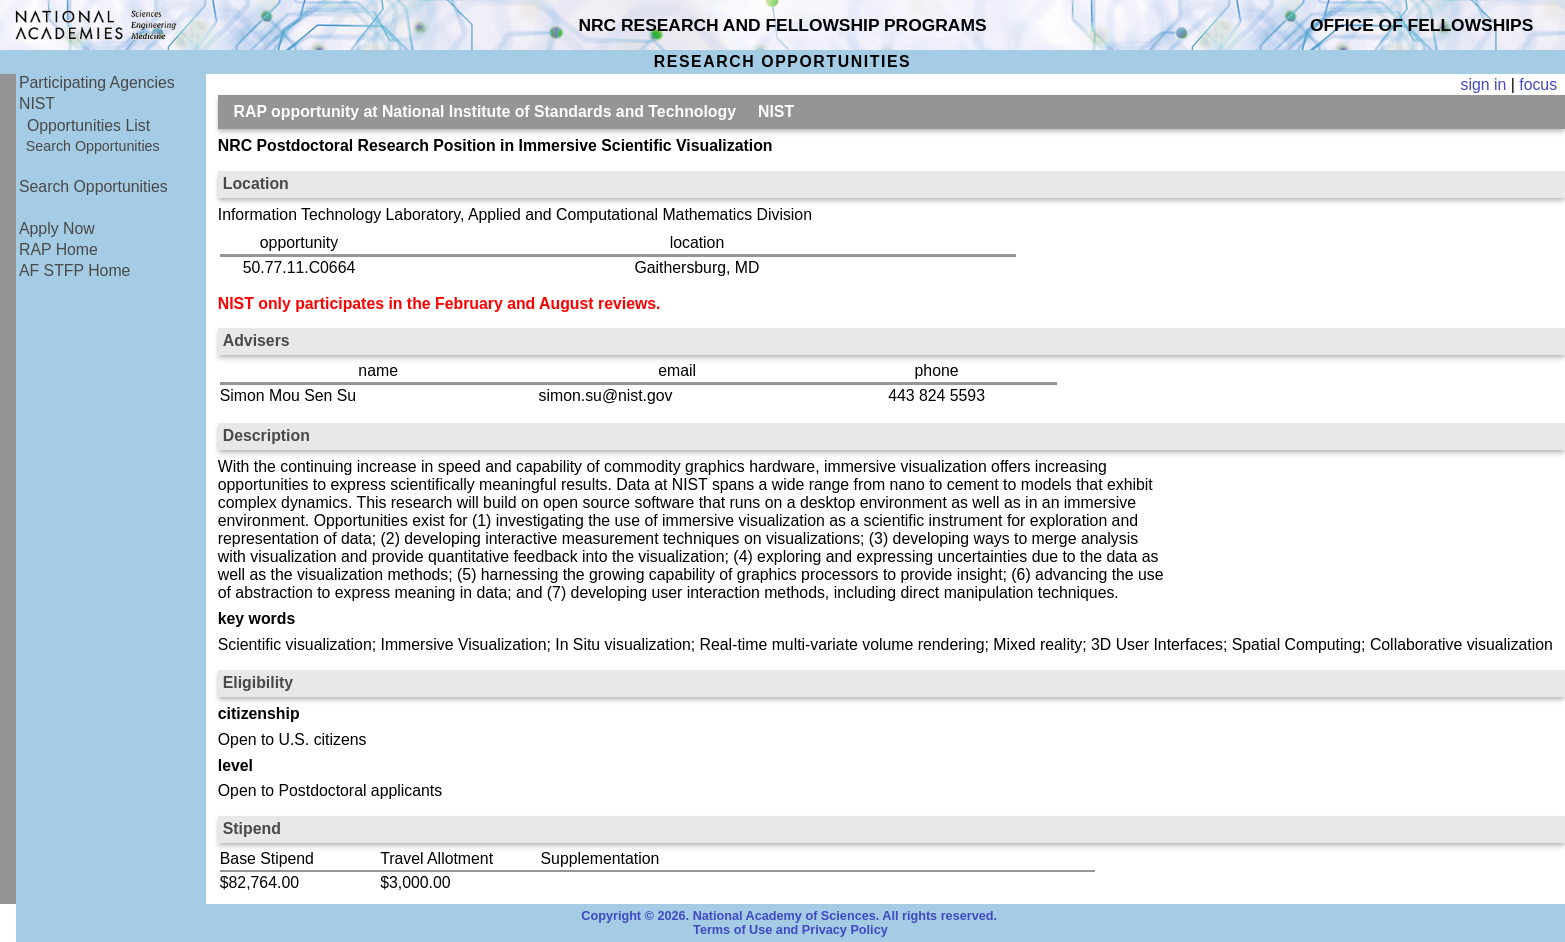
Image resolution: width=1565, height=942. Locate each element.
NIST (37, 103)
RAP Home (58, 249)
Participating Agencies (97, 82)
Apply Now (57, 228)
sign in (1484, 84)
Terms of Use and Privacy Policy (790, 930)
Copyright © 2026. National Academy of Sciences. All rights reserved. (789, 916)
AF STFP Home (74, 270)
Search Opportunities (93, 146)
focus (1538, 84)
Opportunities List (88, 125)
